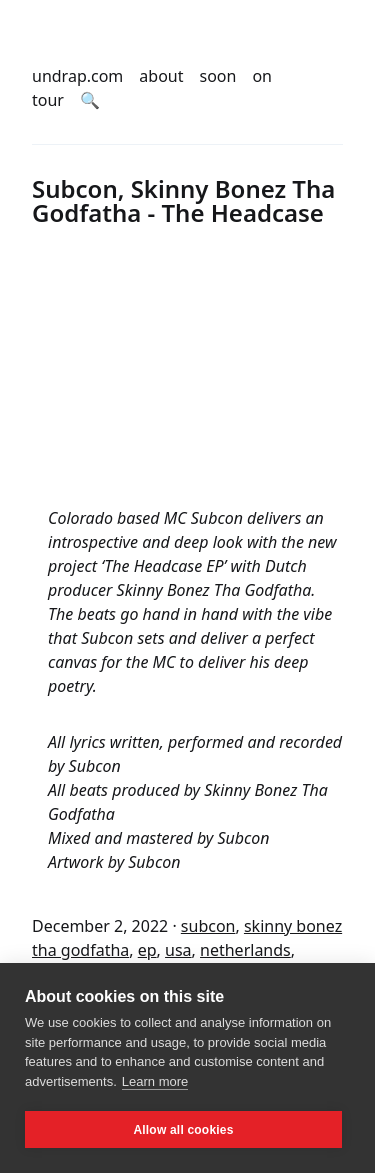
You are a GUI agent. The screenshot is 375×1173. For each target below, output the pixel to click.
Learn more (155, 1081)
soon (218, 76)
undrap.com (77, 76)
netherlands (245, 950)
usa (178, 950)
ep (147, 950)
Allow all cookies (183, 1130)
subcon (208, 926)
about (161, 76)
